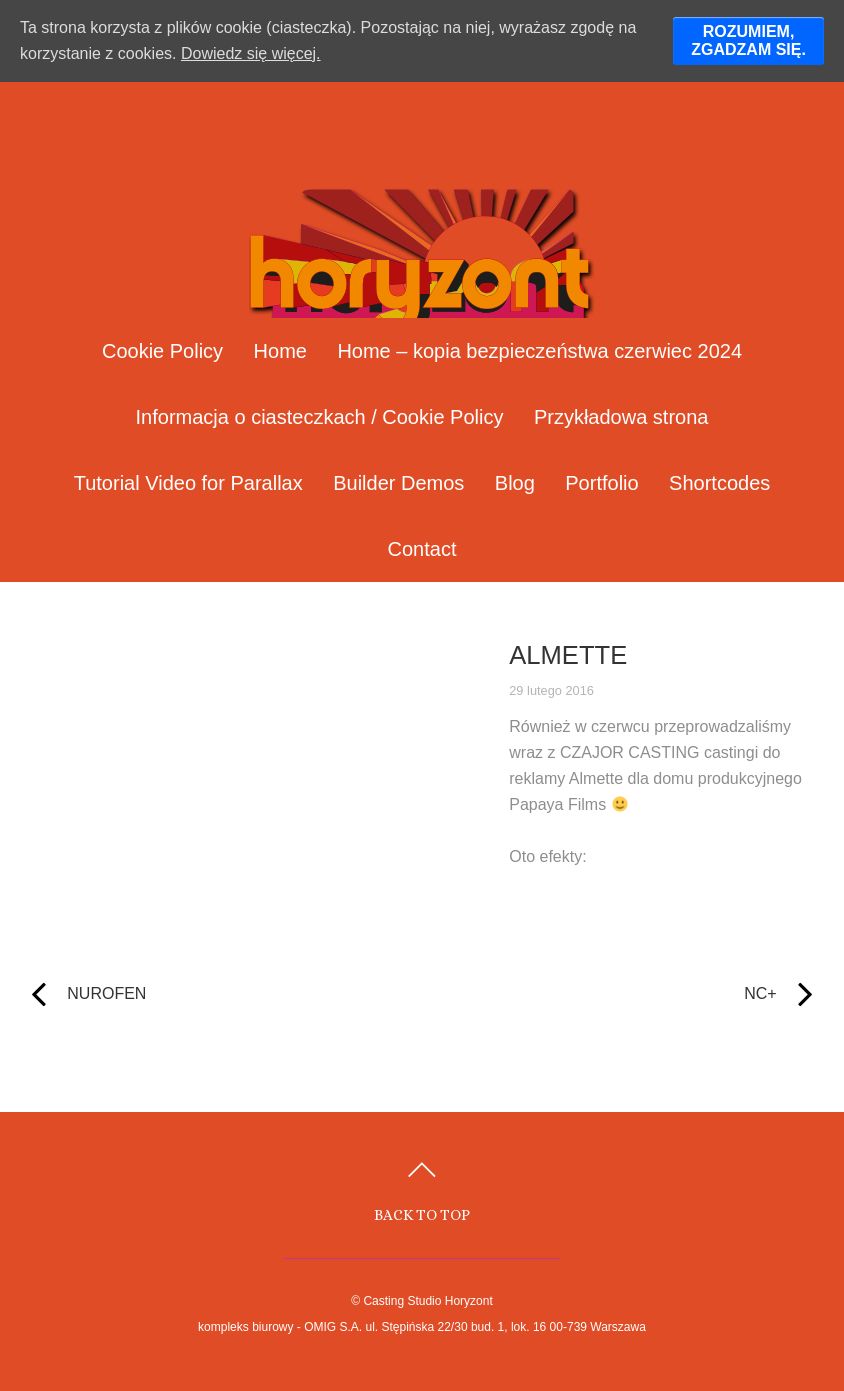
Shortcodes (719, 483)
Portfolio (601, 483)
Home (280, 351)
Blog (515, 483)
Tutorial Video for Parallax (188, 483)
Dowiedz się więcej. (251, 53)
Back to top (422, 1214)
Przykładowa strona (621, 417)
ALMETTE (568, 655)
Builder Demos (398, 483)
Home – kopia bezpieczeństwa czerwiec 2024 (539, 351)
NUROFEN (85, 994)
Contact (422, 549)
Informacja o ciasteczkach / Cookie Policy (320, 417)
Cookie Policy (162, 351)
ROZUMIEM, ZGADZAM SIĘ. (748, 40)
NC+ (632, 994)
